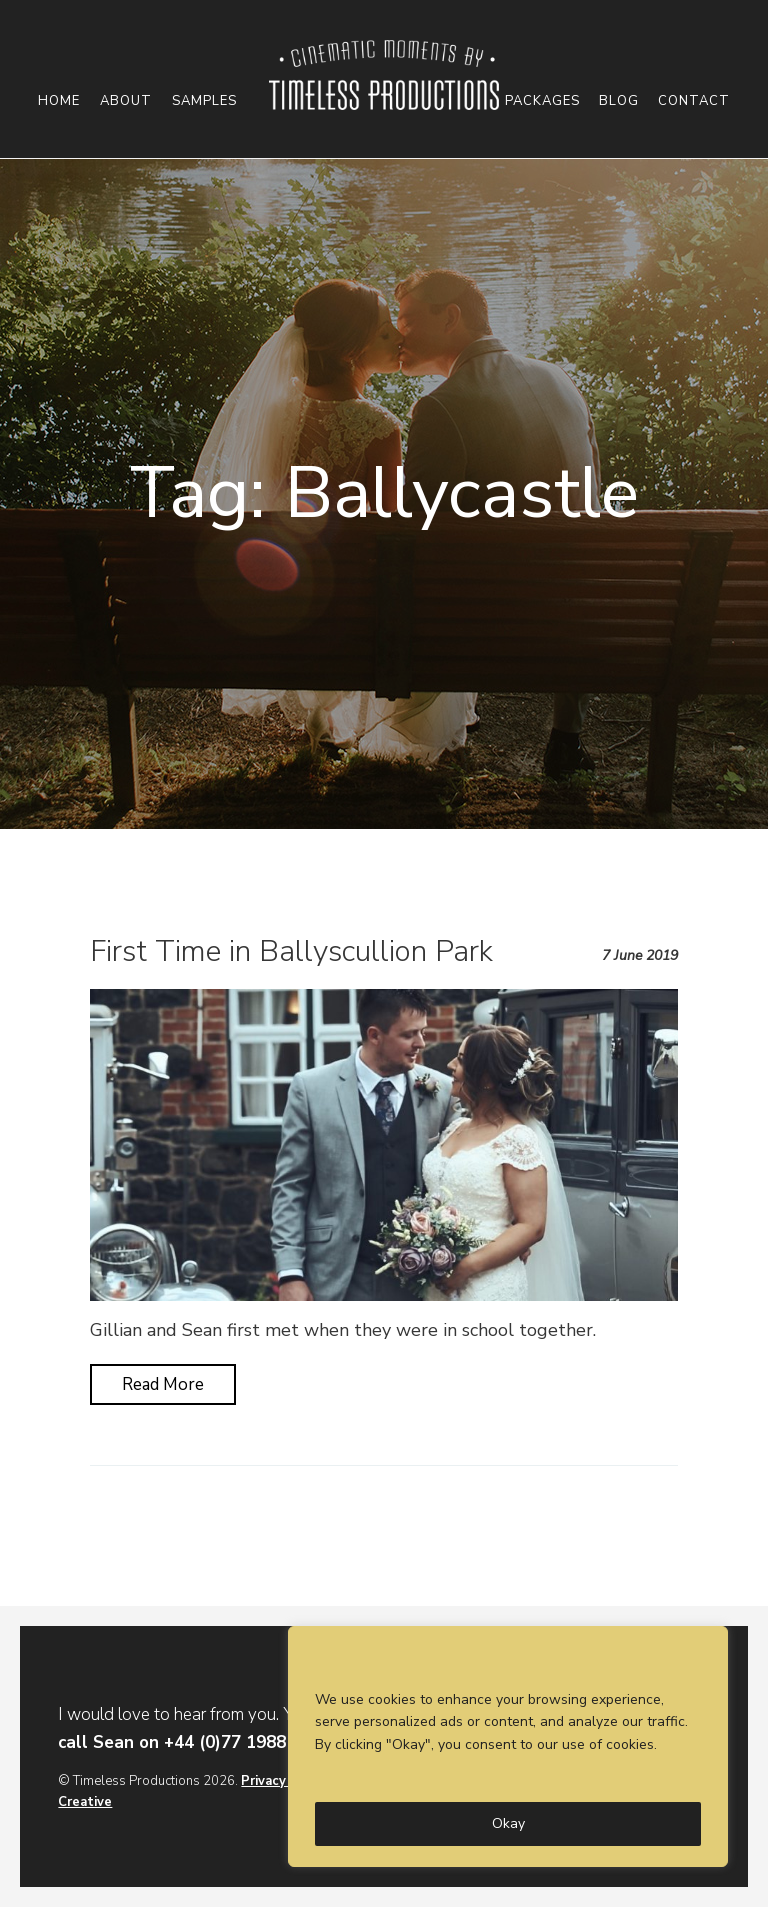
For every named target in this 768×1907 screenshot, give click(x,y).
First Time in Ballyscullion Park (291, 951)
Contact (694, 101)
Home (59, 101)
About (126, 101)
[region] (508, 1746)
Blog (619, 101)
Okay (508, 1823)
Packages (542, 101)
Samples (204, 101)
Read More (163, 1384)
